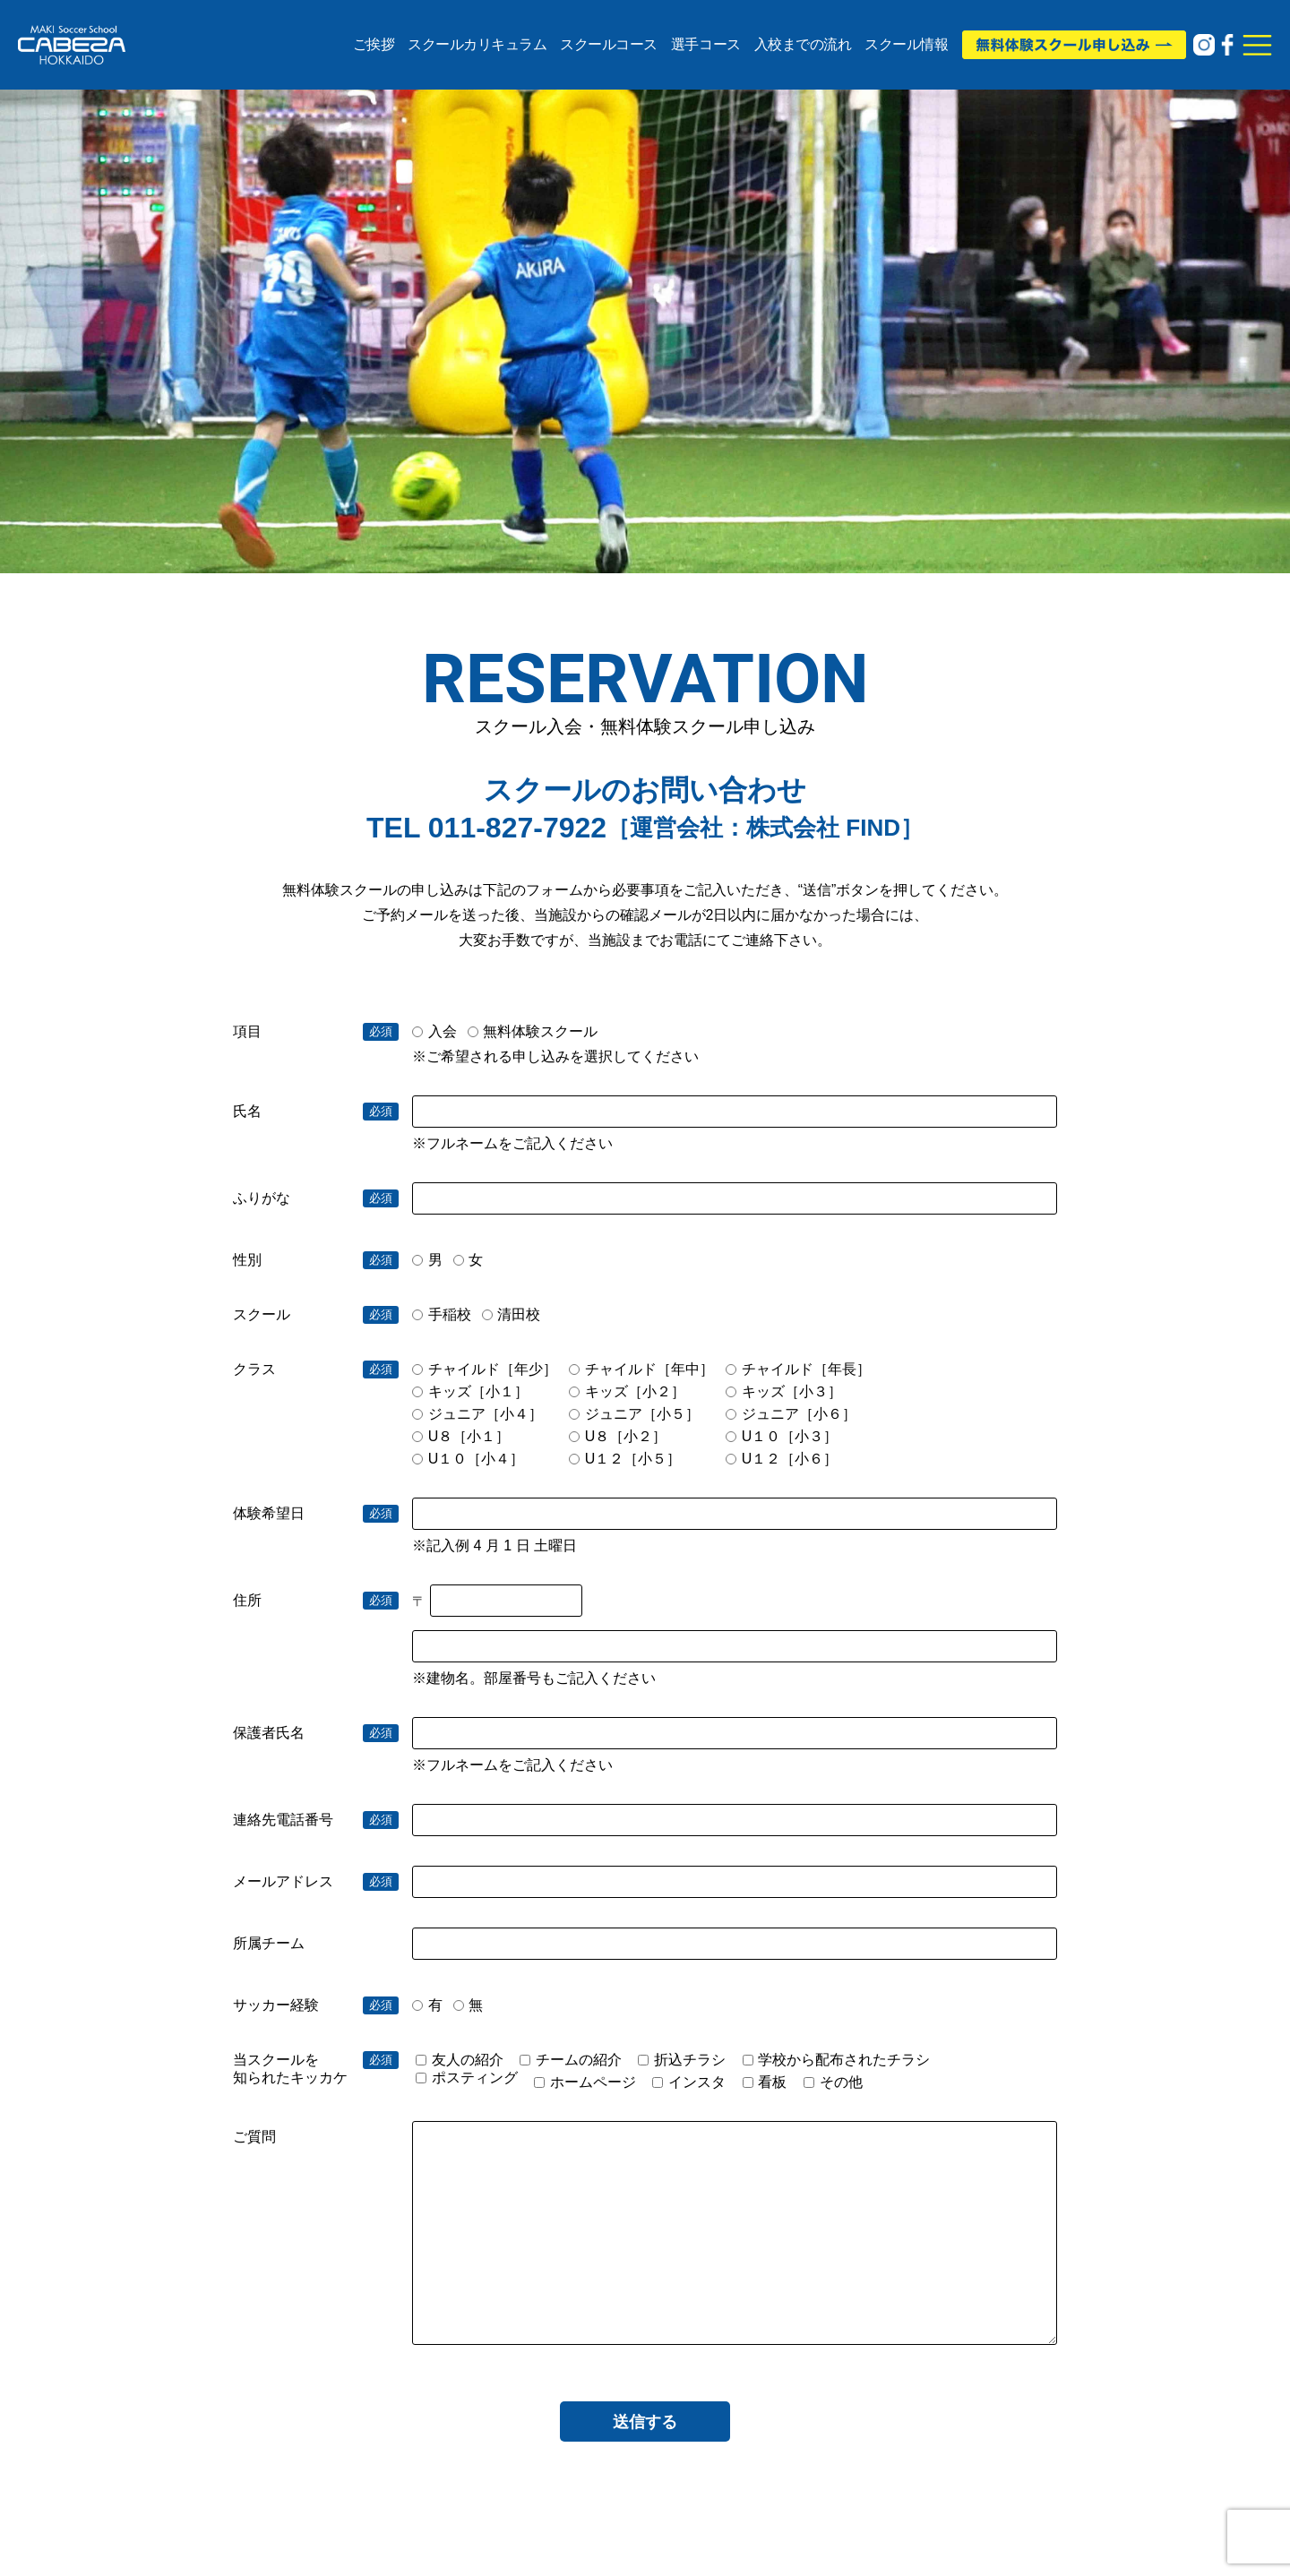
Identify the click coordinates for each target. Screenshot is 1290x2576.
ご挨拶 (374, 44)
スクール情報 (906, 44)
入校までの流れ (803, 44)
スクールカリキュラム (477, 44)
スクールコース (609, 44)
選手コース (706, 44)
